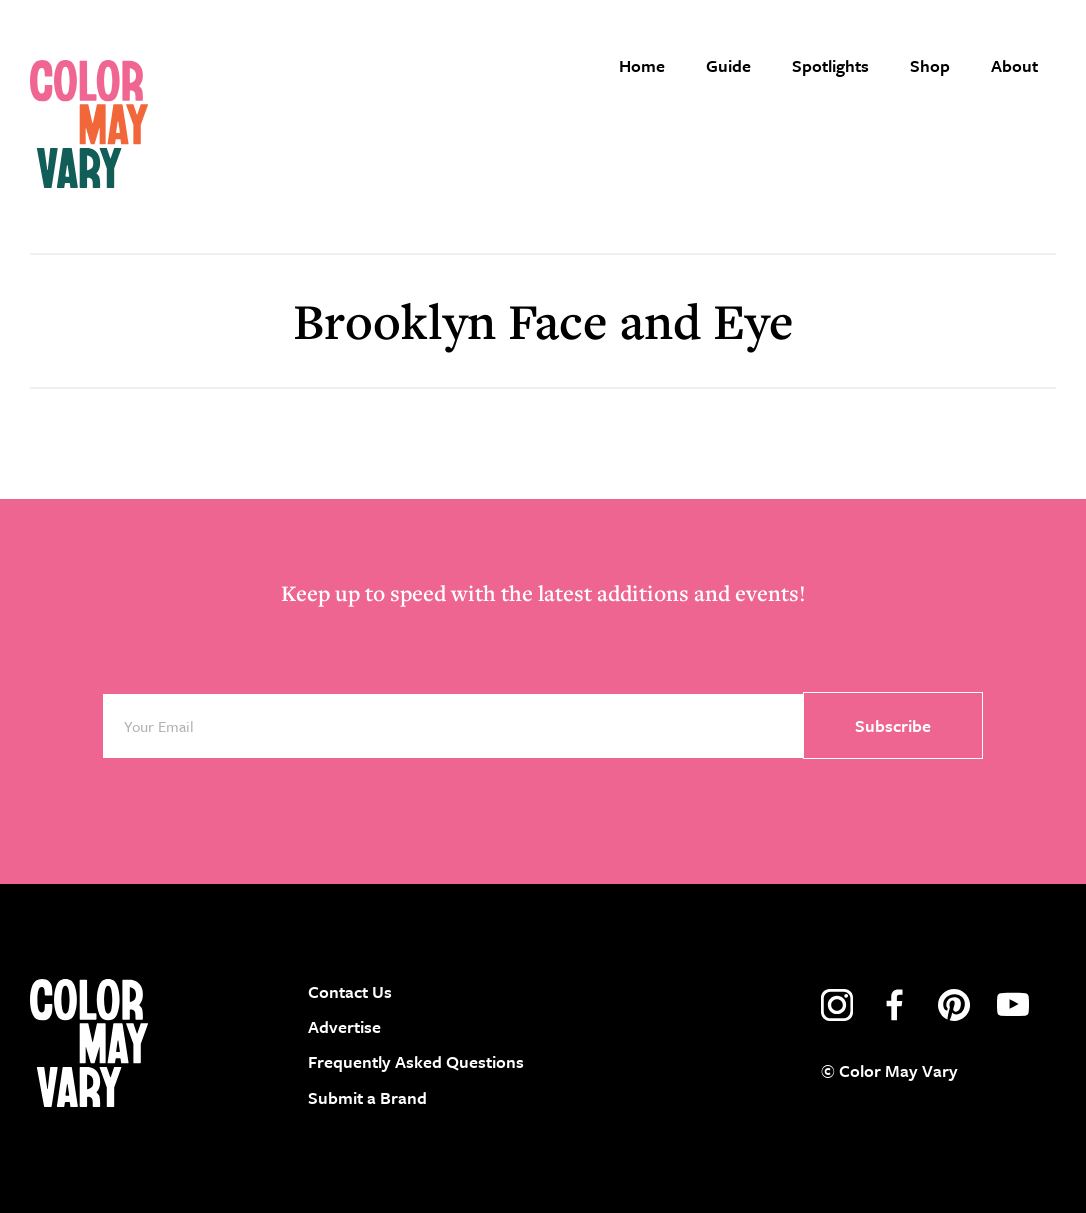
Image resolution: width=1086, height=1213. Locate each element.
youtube (1013, 1005)
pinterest (954, 1005)
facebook (895, 1005)
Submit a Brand (367, 1097)
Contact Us (350, 991)
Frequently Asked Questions (416, 1061)
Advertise (344, 1026)
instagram (837, 1005)
